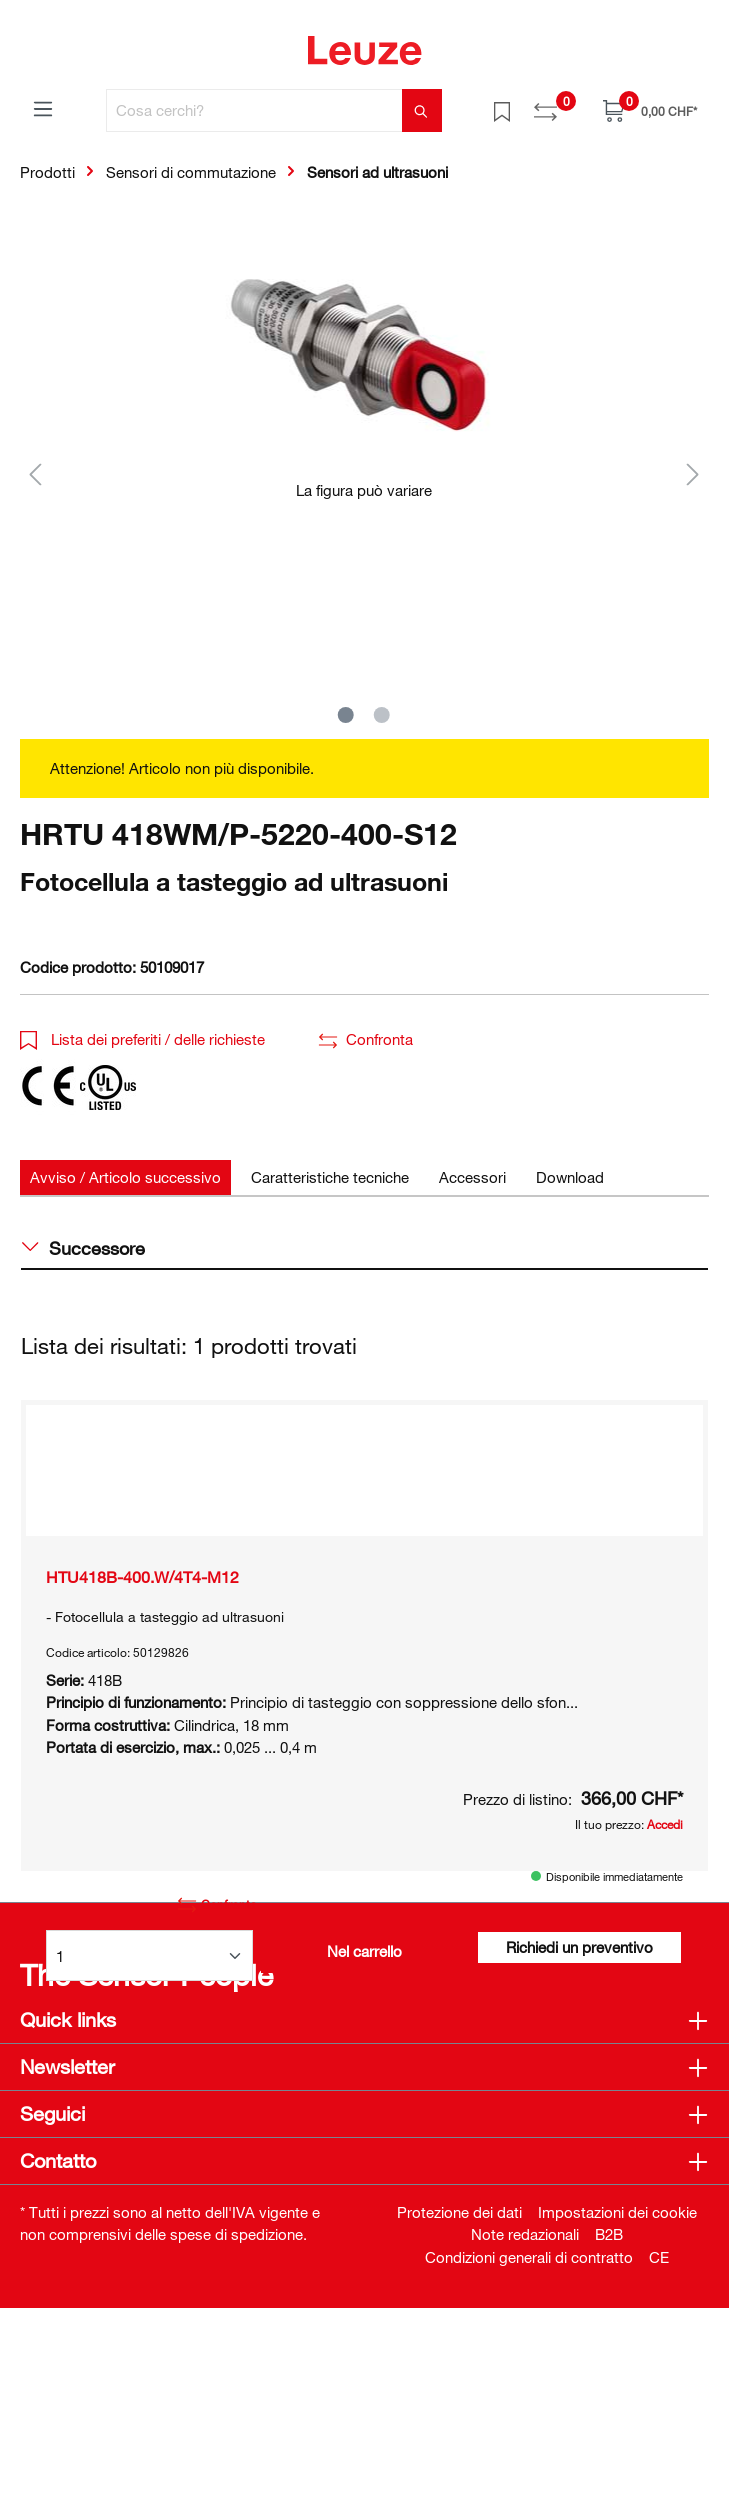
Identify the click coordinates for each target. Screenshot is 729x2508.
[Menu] (43, 108)
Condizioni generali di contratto (529, 2457)
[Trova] (422, 110)
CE (659, 2457)
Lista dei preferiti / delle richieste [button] (142, 1039)
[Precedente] (35, 473)
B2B (609, 2434)
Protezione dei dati (459, 2412)
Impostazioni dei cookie (617, 2412)
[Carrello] (650, 110)
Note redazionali (525, 2434)
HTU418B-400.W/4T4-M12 (142, 1646)
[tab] (125, 1177)
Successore (83, 1248)
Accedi (665, 1893)
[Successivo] (693, 473)
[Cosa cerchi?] (254, 110)
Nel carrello (364, 2020)
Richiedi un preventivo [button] (579, 2016)
